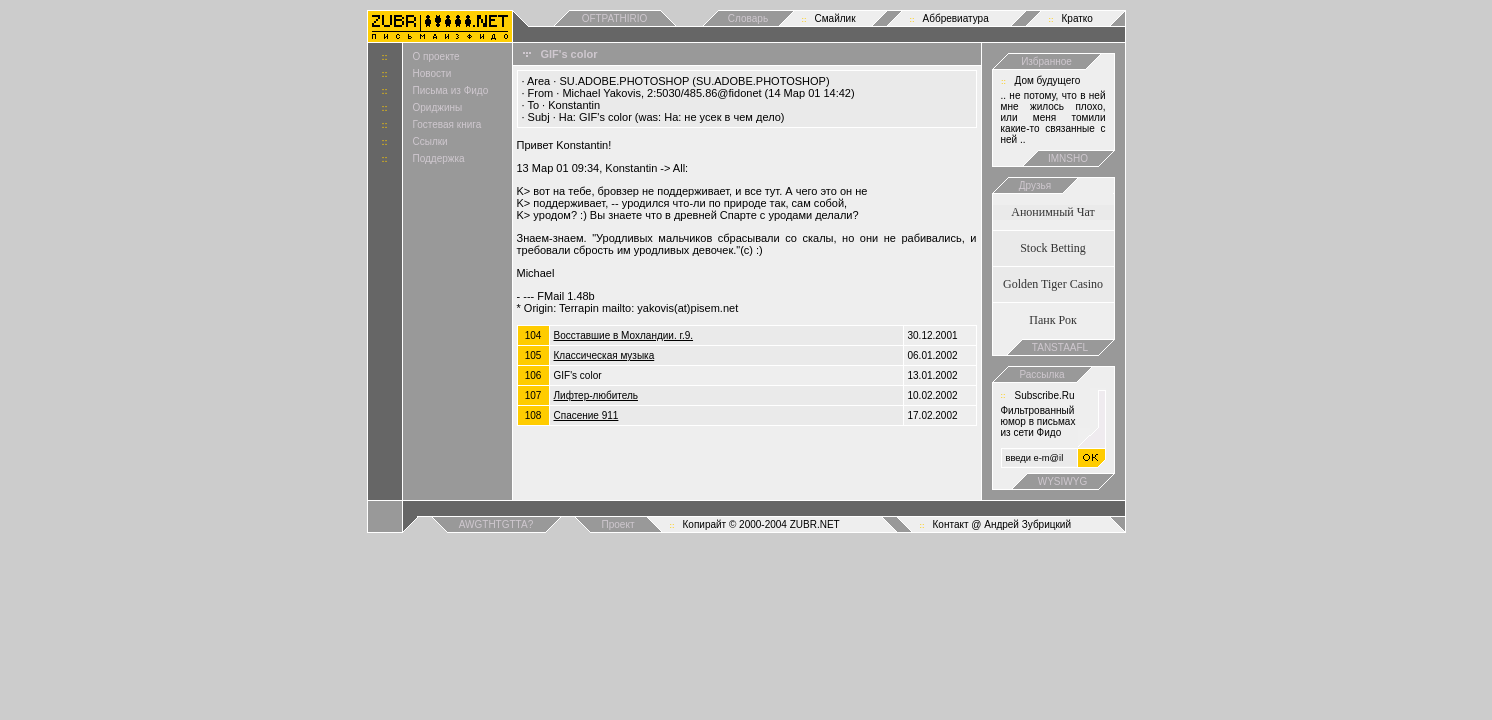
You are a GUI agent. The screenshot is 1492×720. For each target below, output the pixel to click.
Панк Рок (1052, 320)
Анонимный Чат (1053, 212)
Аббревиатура (956, 18)
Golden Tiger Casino (1053, 284)
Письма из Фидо (451, 90)
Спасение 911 (586, 415)
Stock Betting (1053, 248)
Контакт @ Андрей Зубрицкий (1002, 524)
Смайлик (835, 18)
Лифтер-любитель (596, 395)
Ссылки (430, 141)
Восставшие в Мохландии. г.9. (624, 335)
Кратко (1077, 18)
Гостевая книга (447, 124)
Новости (432, 73)
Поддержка (439, 158)
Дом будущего (1048, 80)
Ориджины (438, 107)
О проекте (436, 56)
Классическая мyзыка (604, 355)
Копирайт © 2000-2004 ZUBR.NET (761, 524)
